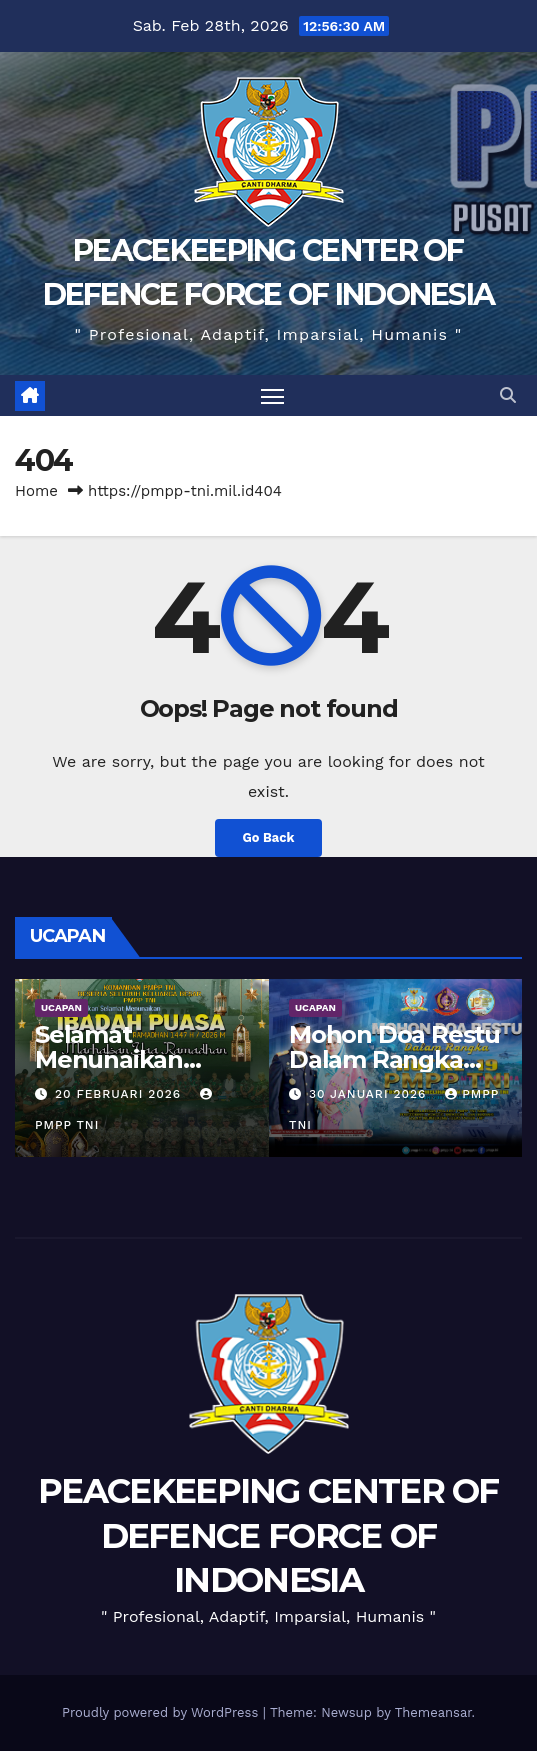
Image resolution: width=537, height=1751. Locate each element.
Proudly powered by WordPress (162, 1712)
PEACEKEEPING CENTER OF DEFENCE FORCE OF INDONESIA (268, 1535)
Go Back (269, 837)
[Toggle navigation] (273, 396)
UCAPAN (61, 1007)
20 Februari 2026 (120, 1094)
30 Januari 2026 (370, 1094)
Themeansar (433, 1712)
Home (36, 491)
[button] (508, 395)
